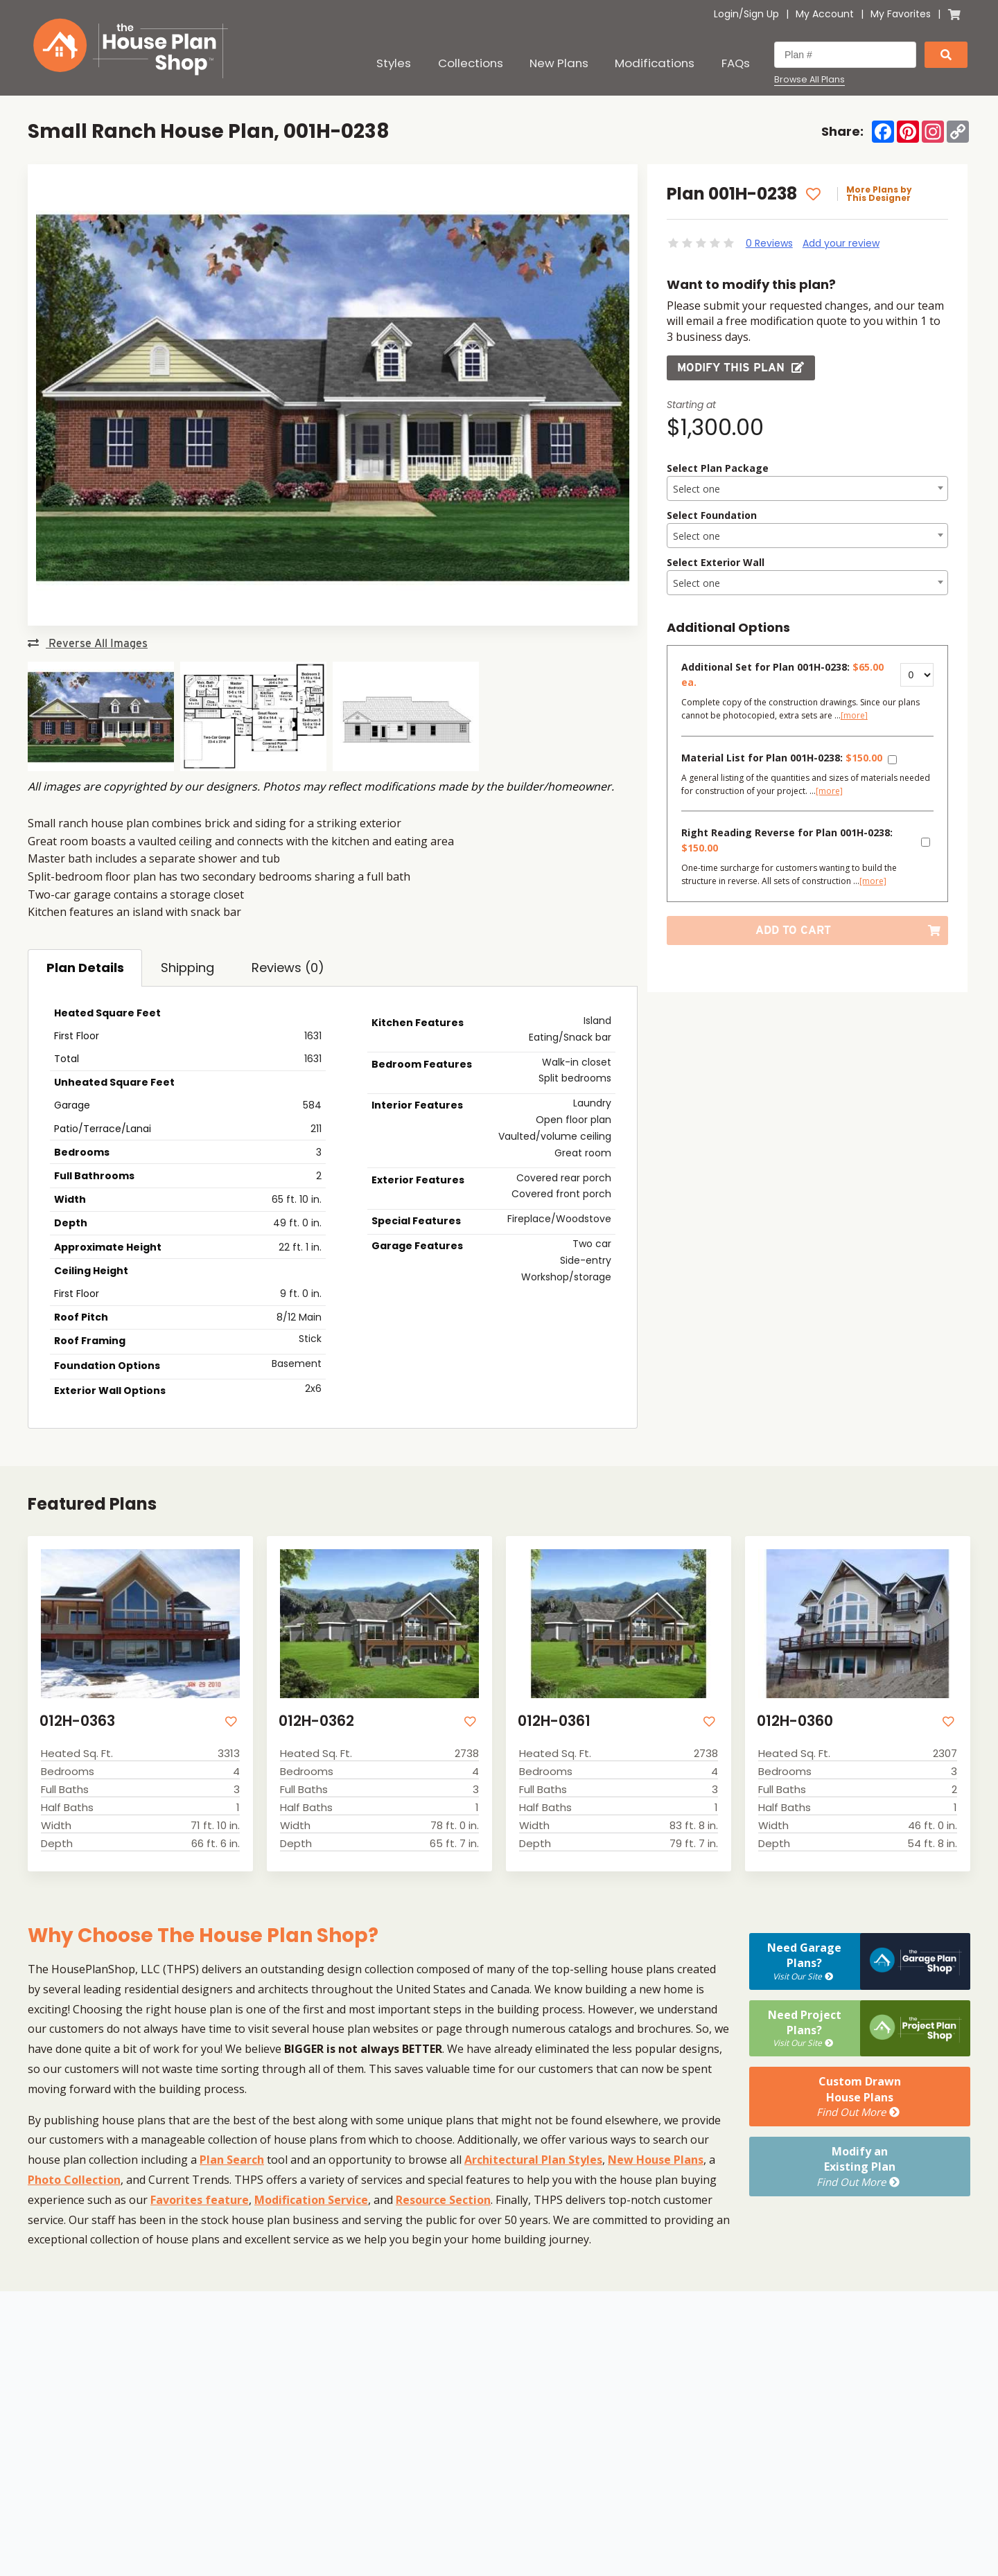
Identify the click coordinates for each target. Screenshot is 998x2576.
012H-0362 (316, 1720)
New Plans (558, 63)
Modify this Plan (741, 367)
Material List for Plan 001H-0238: (781, 757)
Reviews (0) (288, 967)
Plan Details (85, 967)
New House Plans (655, 2159)
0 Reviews (769, 243)
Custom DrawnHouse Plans (859, 2096)
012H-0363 (77, 1720)
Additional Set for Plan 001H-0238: (782, 674)
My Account (825, 14)
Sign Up (761, 14)
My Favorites (900, 14)
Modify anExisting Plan (859, 2166)
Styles (393, 63)
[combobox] (808, 488)
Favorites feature (199, 2199)
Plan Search (232, 2159)
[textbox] (807, 489)
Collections (470, 63)
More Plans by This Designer (879, 194)
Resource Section (443, 2199)
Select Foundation (712, 515)
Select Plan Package (718, 468)
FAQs (735, 63)
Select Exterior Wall (715, 562)
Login (726, 14)
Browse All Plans (809, 79)
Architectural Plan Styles (533, 2159)
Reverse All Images (88, 643)
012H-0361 (554, 1720)
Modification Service (311, 2199)
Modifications (654, 63)
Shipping (187, 967)
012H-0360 (795, 1720)
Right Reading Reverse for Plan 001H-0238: (787, 840)
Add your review (841, 243)
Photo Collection (74, 2179)
